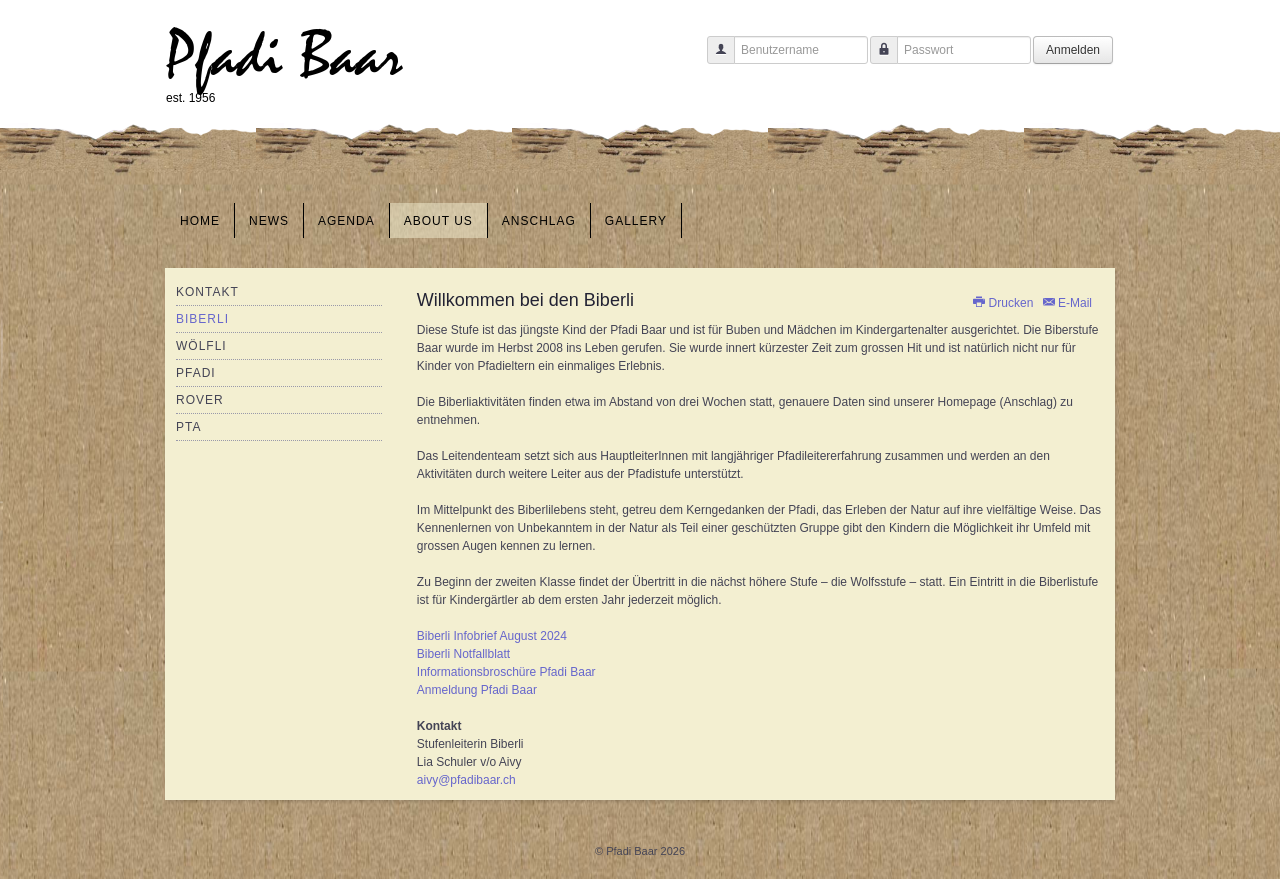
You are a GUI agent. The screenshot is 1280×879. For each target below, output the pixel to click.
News (269, 221)
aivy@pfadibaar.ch (466, 780)
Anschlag (539, 221)
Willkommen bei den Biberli (525, 300)
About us (438, 221)
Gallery (636, 221)
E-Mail (1066, 303)
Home (200, 221)
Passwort (876, 59)
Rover (200, 400)
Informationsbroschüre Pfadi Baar (506, 672)
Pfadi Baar (284, 56)
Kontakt (207, 292)
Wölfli (201, 346)
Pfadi (196, 373)
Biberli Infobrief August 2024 (492, 636)
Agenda (346, 221)
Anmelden (1073, 50)
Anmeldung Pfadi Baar (477, 690)
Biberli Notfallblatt (463, 654)
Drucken (1003, 303)
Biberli (202, 319)
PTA (188, 427)
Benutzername (713, 59)
